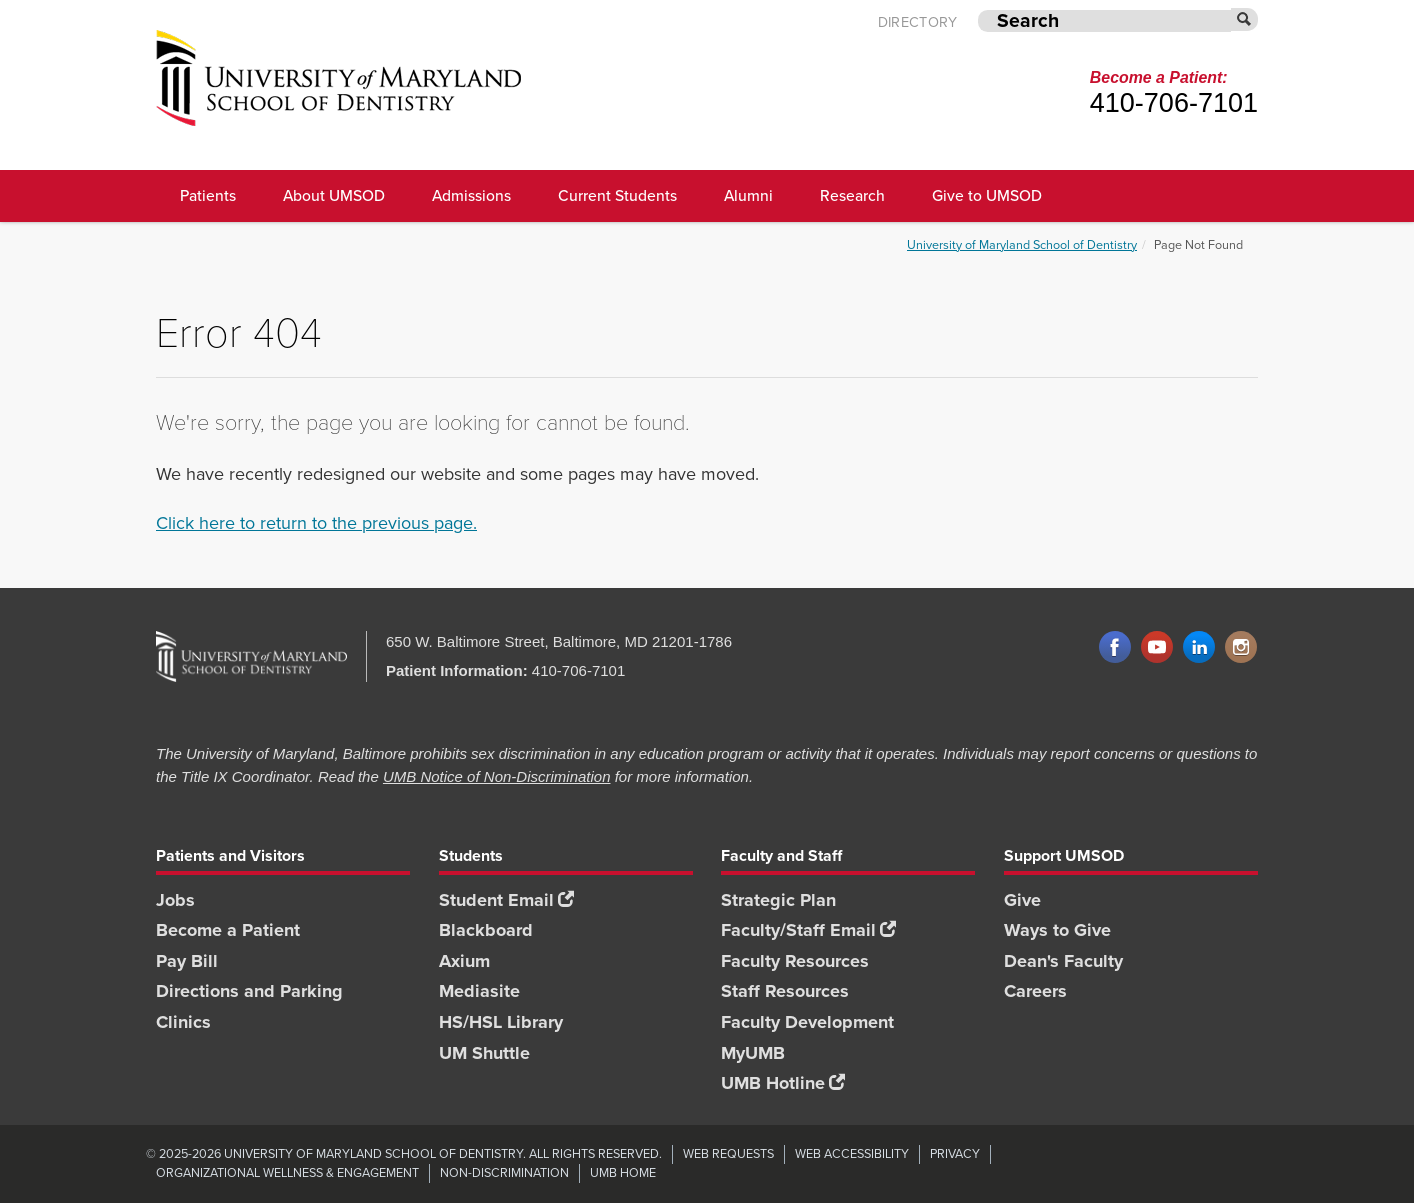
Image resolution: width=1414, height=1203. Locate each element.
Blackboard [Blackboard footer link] (486, 930)
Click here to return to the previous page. (316, 523)
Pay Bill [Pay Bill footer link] (187, 961)
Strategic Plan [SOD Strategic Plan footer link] (778, 900)
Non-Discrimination (504, 1172)
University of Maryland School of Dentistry (1022, 244)
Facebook (1115, 648)
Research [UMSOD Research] (852, 195)
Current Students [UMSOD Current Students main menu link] (617, 195)
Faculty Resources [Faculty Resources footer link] (795, 961)
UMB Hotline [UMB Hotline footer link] (783, 1083)
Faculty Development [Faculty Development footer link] (807, 1022)
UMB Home (623, 1172)
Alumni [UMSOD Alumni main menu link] (748, 195)
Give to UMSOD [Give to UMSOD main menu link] (987, 195)
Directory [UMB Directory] (918, 22)
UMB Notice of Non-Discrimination (497, 776)
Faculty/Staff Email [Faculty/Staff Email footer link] (808, 930)
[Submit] (1245, 19)
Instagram (1241, 648)
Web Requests (728, 1153)
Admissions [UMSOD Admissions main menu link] (471, 195)
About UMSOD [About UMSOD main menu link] (334, 195)
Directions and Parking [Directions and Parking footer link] (249, 991)
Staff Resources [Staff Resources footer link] (785, 991)
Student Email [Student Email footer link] (506, 900)
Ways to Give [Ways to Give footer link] (1057, 930)
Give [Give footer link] (1022, 900)
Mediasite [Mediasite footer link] (479, 991)
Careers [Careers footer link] (1035, 991)
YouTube (1157, 648)
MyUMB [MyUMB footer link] (753, 1053)
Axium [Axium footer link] (464, 961)
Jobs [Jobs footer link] (175, 900)
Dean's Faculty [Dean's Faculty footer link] (1063, 961)
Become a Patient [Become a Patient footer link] (228, 930)
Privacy (955, 1153)
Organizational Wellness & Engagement (287, 1172)
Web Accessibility (852, 1153)
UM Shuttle (484, 1053)
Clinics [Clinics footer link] (183, 1022)
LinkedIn (1199, 648)
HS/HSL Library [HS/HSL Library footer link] (501, 1022)
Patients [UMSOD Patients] (208, 195)
